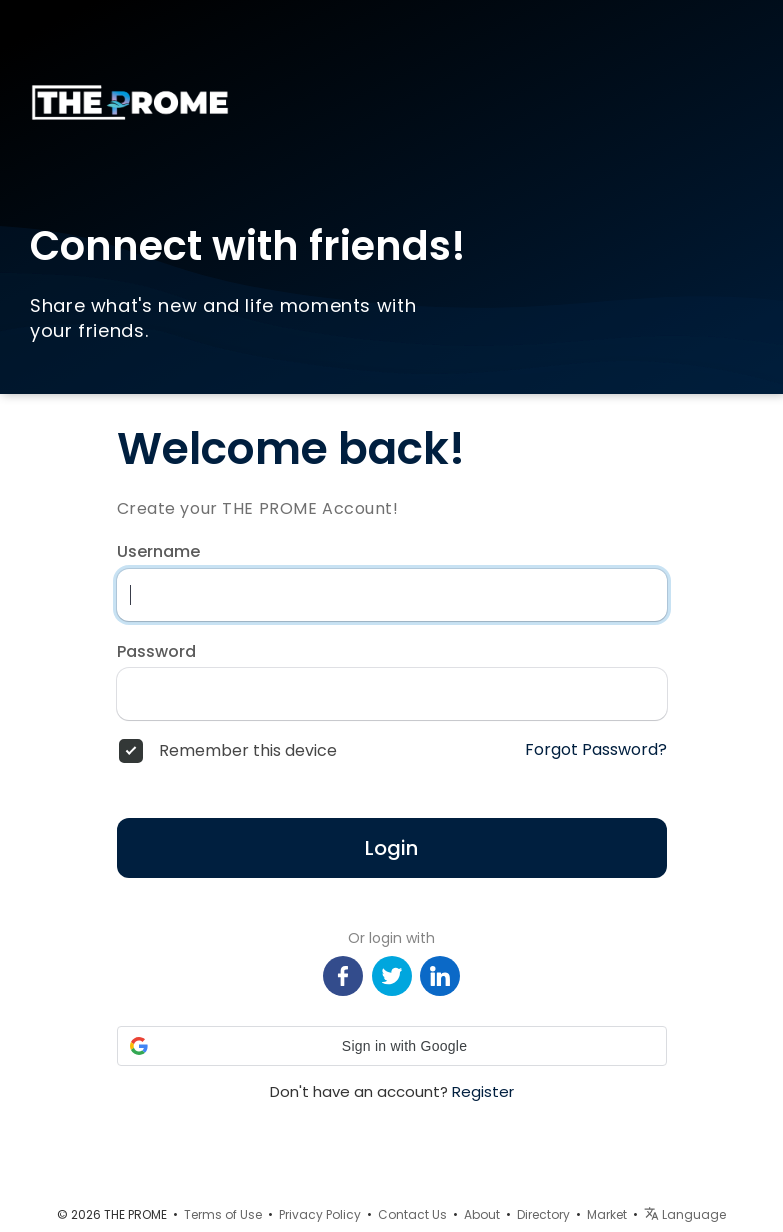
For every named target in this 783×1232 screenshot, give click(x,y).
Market (607, 1214)
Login (391, 848)
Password (156, 652)
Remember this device (248, 751)
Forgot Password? (596, 750)
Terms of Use (223, 1214)
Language (685, 1214)
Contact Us (412, 1214)
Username (158, 552)
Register (483, 1091)
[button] (392, 1046)
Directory (543, 1214)
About (482, 1214)
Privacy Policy (320, 1214)
